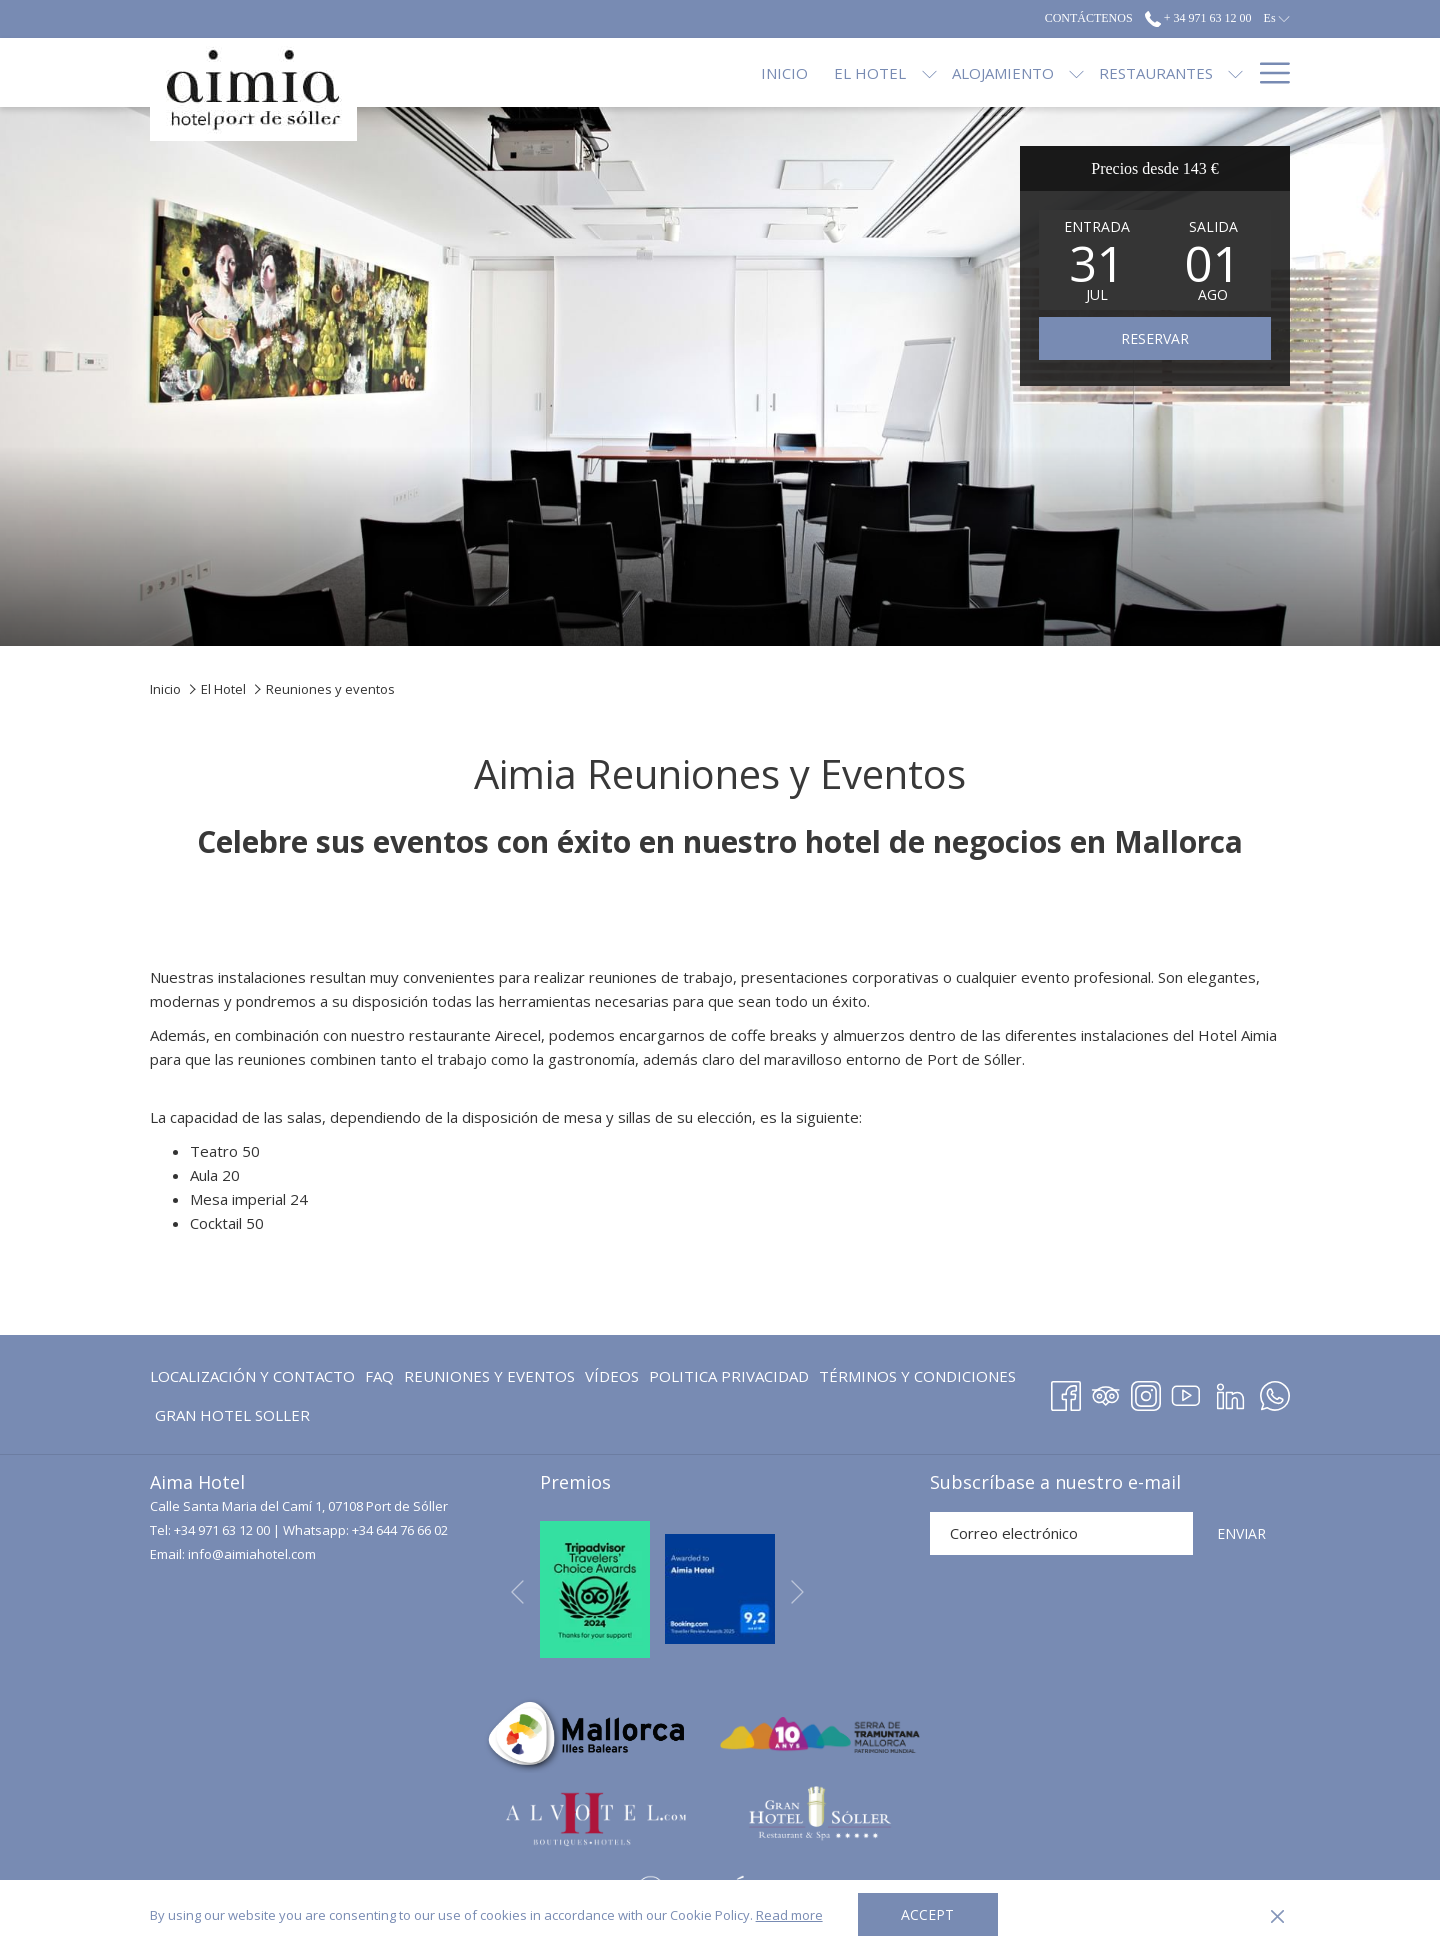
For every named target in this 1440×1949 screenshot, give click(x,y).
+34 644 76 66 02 (400, 1530)
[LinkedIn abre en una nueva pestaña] (1230, 1392)
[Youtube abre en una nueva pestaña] (1186, 1392)
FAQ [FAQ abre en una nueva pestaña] (379, 1379)
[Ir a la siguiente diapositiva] (797, 1592)
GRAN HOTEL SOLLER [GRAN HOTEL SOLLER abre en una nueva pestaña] (232, 1418)
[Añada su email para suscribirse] (1061, 1533)
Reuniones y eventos (489, 1376)
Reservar (1155, 338)
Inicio (165, 689)
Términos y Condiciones (917, 1376)
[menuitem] (625, 72)
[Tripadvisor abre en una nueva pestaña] (1106, 1392)
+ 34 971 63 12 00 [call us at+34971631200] (1198, 18)
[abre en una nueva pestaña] (595, 1587)
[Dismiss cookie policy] (1277, 1915)
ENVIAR (1241, 1533)
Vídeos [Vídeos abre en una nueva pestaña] (612, 1379)
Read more (789, 1915)
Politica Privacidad (729, 1376)
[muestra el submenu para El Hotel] (769, 72)
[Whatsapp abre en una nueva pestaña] (1275, 1392)
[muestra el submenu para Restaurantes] (1076, 72)
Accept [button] (927, 1914)
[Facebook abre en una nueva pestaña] (1066, 1392)
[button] (1097, 260)
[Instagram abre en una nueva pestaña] (1146, 1392)
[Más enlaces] (1267, 72)
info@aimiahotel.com (252, 1554)
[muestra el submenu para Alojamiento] (916, 72)
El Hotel (223, 689)
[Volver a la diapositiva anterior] (517, 1592)
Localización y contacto (252, 1376)
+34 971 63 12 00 (222, 1530)
